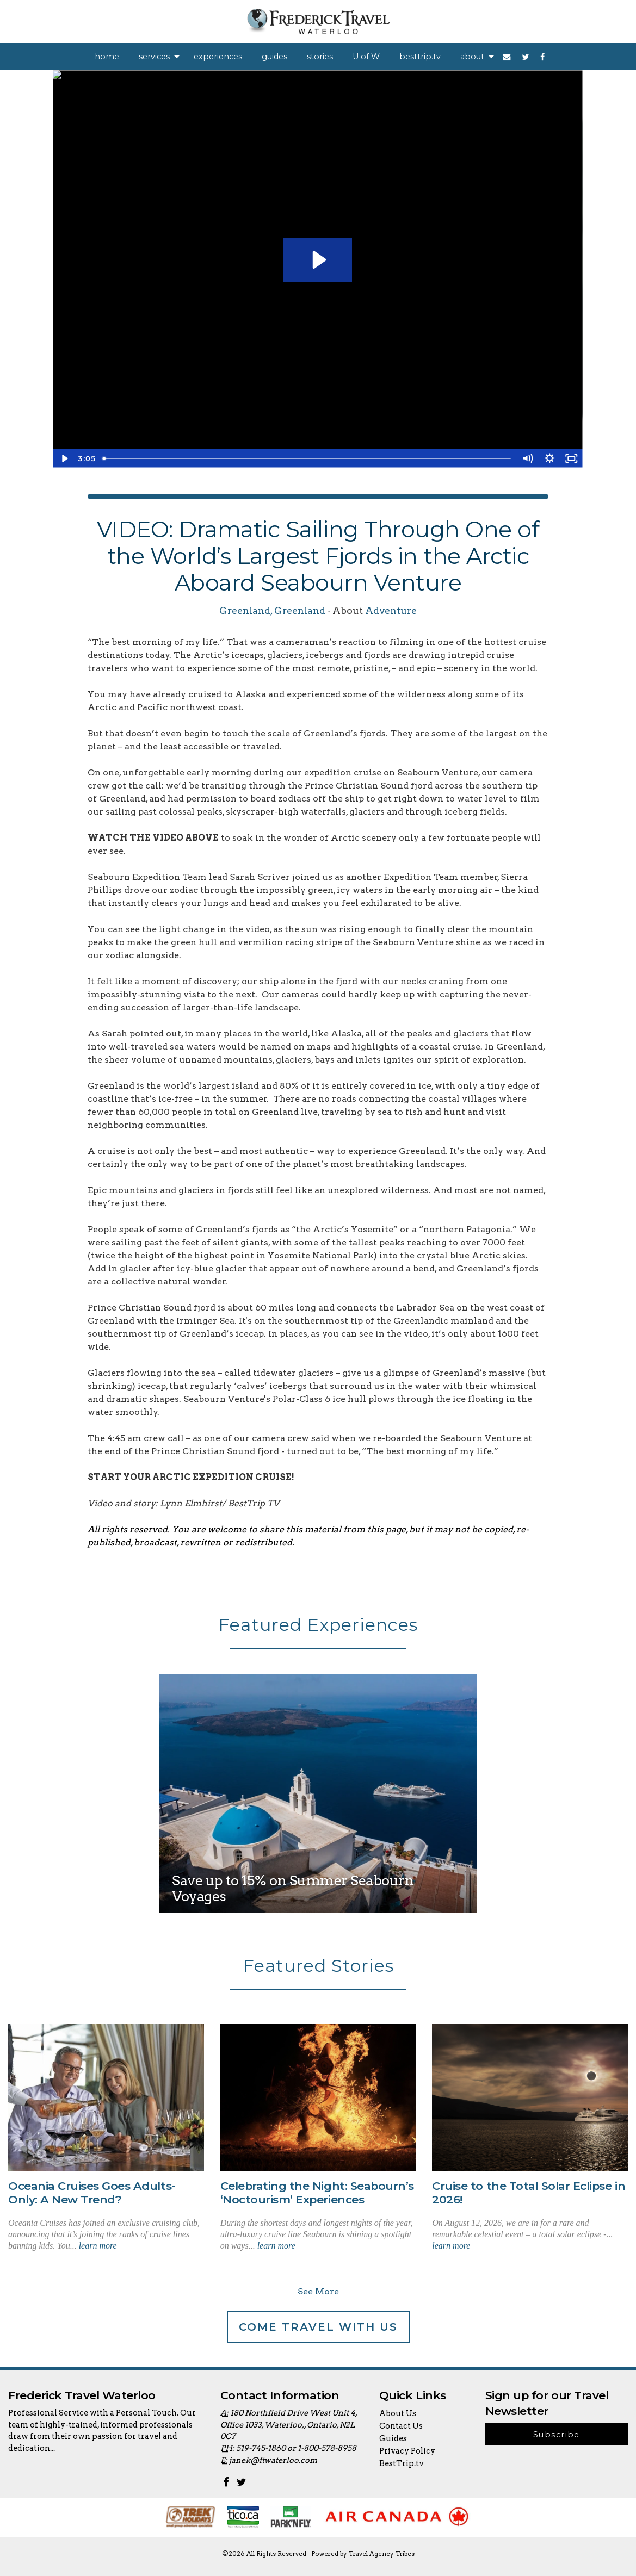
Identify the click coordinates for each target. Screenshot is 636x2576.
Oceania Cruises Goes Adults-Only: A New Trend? (92, 2192)
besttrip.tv (420, 56)
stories (320, 56)
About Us (397, 2413)
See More (318, 2291)
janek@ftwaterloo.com (273, 2460)
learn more (98, 2245)
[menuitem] (107, 56)
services (154, 56)
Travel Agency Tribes (382, 2554)
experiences (218, 56)
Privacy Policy (407, 2451)
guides (274, 56)
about (472, 56)
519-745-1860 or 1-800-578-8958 (296, 2448)
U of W (366, 56)
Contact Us (401, 2426)
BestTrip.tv (401, 2463)
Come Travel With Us (318, 2326)
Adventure (391, 610)
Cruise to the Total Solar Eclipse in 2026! (528, 2192)
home (107, 56)
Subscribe (556, 2435)
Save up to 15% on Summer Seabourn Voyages (292, 1888)
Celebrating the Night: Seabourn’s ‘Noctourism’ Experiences (317, 2192)
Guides (393, 2438)
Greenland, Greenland (272, 610)
